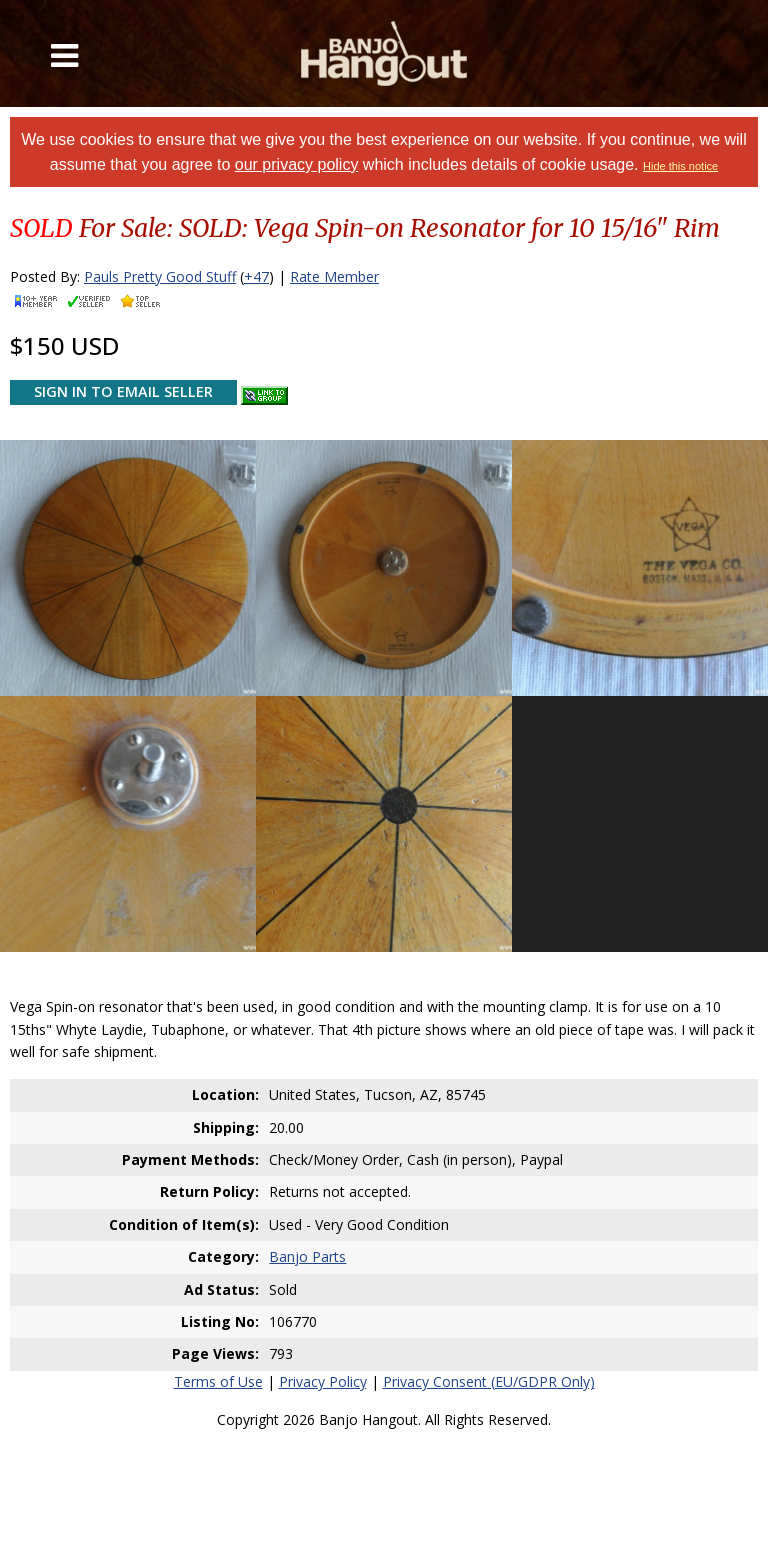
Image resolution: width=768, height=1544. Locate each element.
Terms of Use (218, 1381)
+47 (256, 276)
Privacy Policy (323, 1381)
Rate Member (334, 276)
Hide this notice (680, 166)
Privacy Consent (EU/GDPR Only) (489, 1381)
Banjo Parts (307, 1256)
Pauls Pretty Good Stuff (160, 276)
